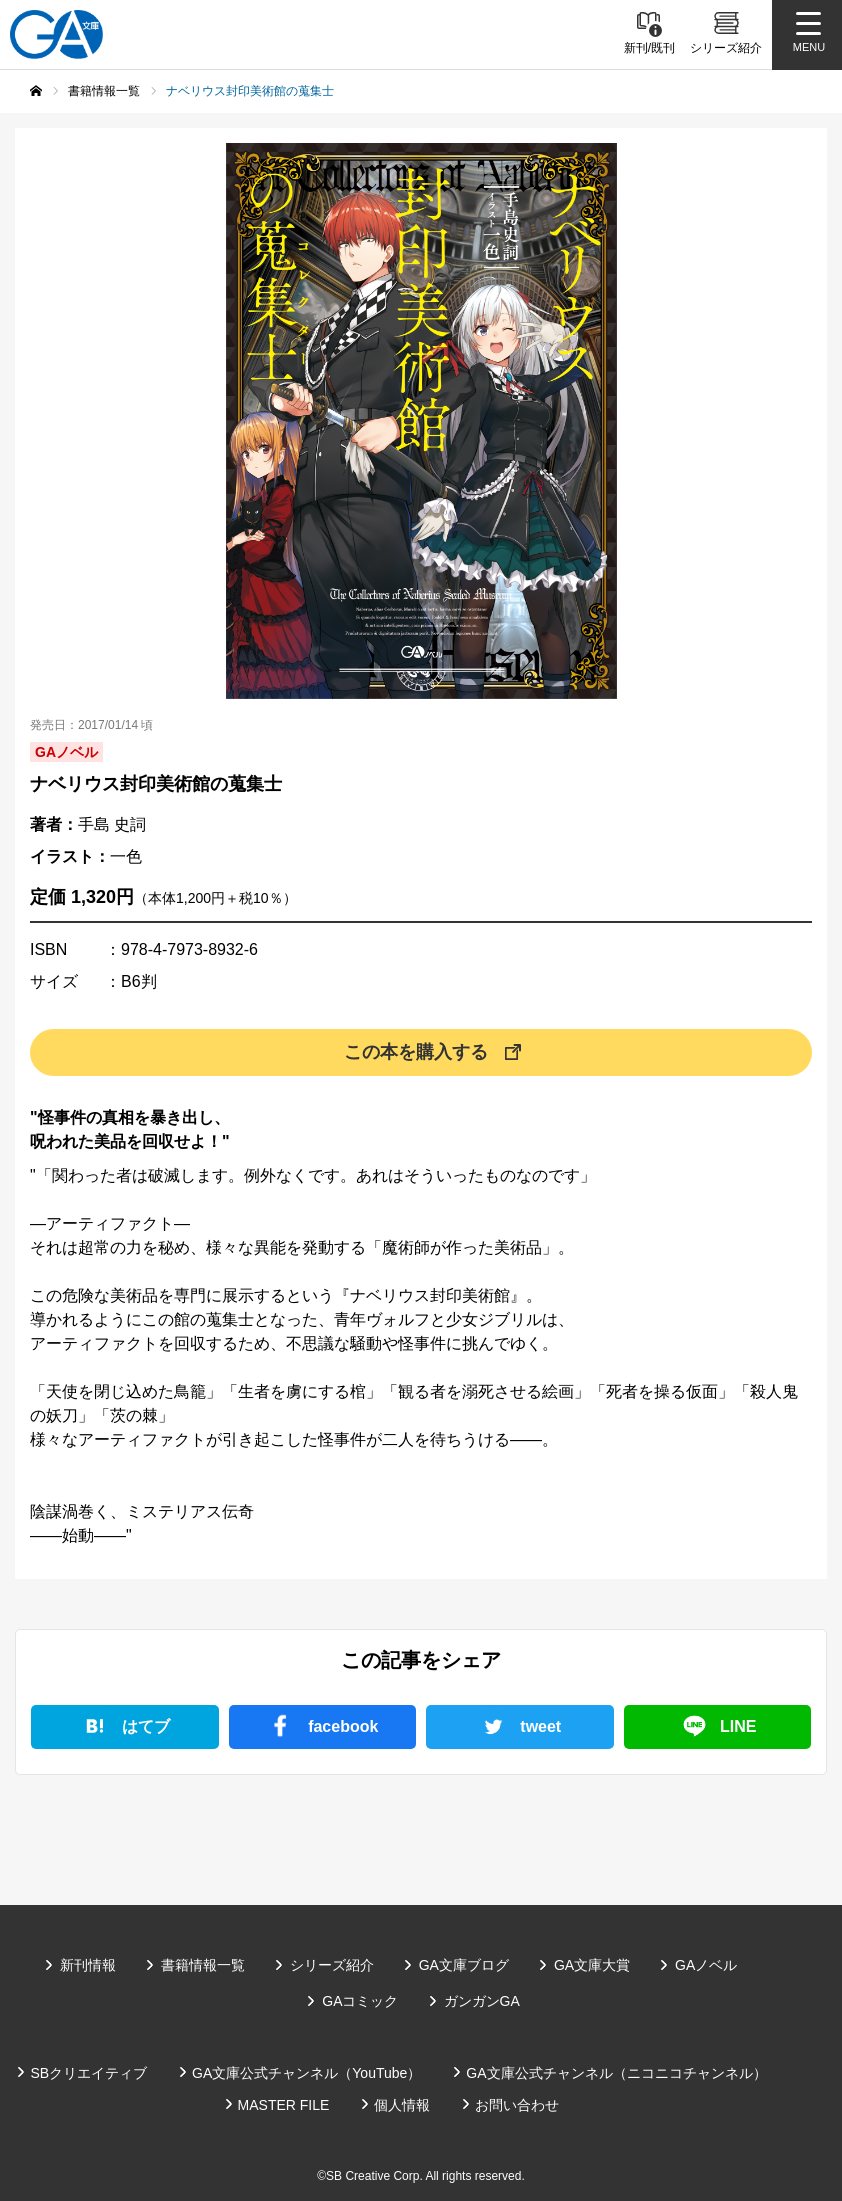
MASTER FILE (284, 2105)
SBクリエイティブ (88, 2073)
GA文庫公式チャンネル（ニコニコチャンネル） (616, 2073)
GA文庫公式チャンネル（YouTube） (306, 2073)
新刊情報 (88, 1965)
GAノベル (706, 1965)
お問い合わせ (517, 2105)
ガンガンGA (482, 2001)
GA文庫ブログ (464, 1965)
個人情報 (402, 2105)
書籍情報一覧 (203, 1965)
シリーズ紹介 (332, 1965)
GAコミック (360, 2001)
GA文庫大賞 (592, 1965)
